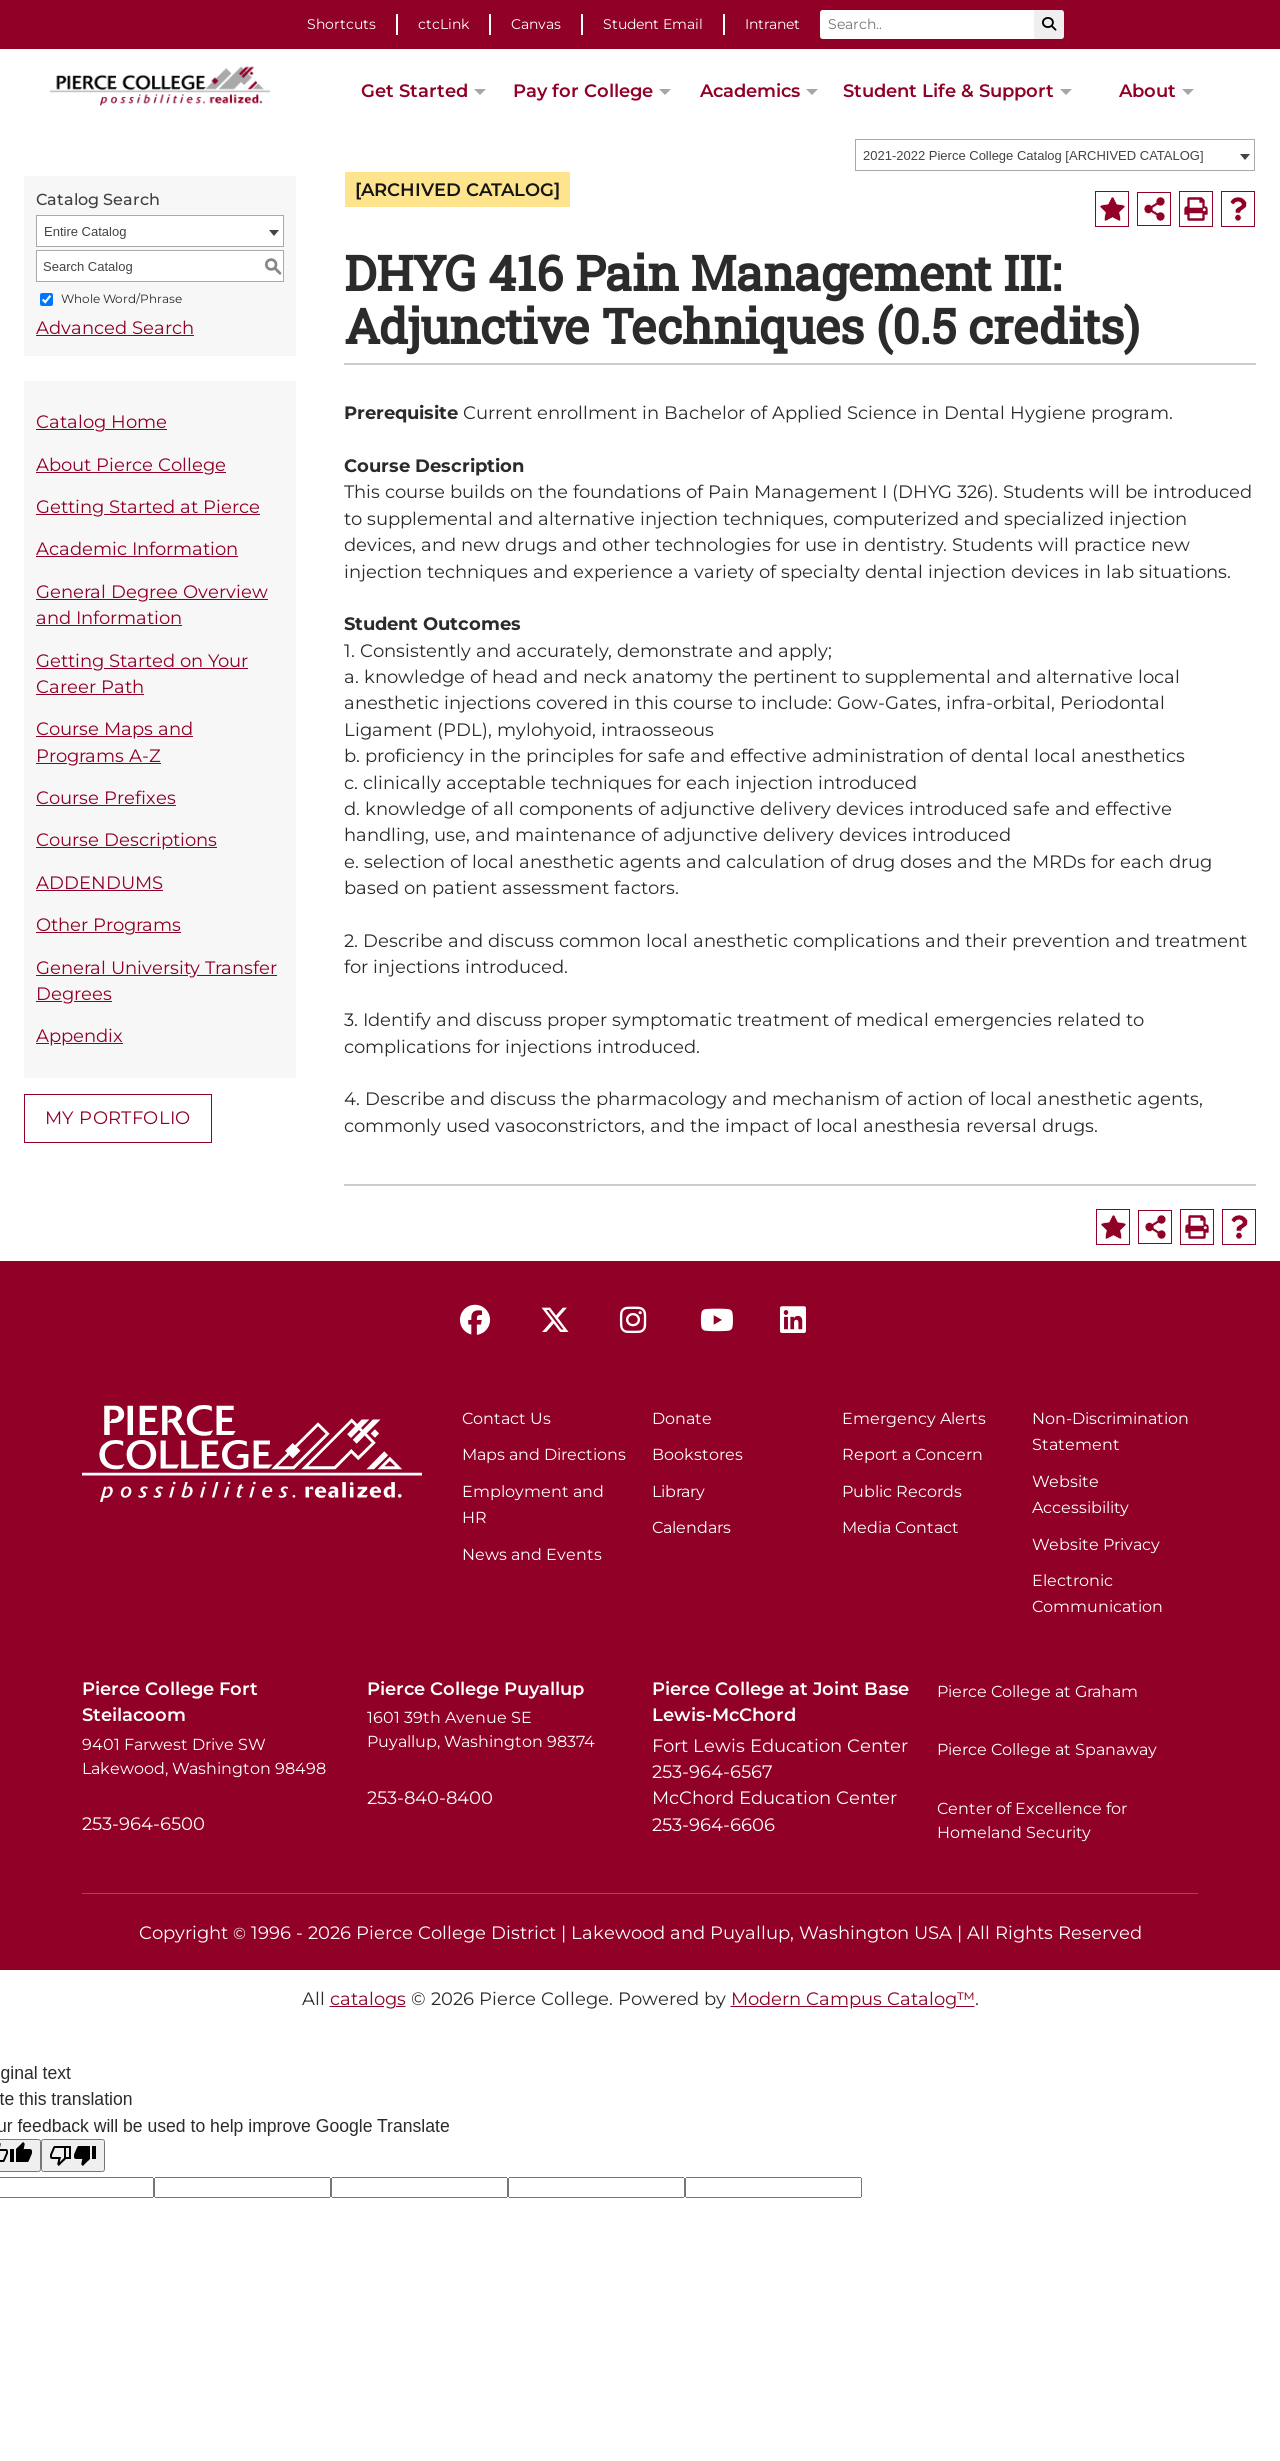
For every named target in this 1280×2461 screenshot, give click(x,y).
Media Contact (900, 1527)
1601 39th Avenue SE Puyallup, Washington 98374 (481, 1729)
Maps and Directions (544, 1454)
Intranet (772, 24)
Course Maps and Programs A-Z (114, 741)
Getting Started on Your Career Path (142, 673)
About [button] (1147, 90)
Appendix (79, 1035)
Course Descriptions (126, 839)
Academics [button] (750, 90)
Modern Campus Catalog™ (853, 1998)
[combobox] (1055, 155)
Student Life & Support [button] (948, 90)
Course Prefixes (106, 797)
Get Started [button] (414, 90)
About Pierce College (131, 464)
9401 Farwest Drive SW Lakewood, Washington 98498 (204, 1756)
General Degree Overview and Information (152, 604)
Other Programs (108, 924)
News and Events (532, 1554)
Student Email (653, 24)
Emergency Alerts (914, 1418)
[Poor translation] (73, 2155)
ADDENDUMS (99, 882)
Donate (682, 1418)
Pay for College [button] (583, 90)
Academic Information (137, 548)
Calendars (691, 1527)
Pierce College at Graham (1037, 1691)
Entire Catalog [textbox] (85, 231)
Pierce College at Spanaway (1047, 1749)
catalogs (368, 1998)
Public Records (902, 1491)
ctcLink (443, 24)
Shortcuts (341, 24)
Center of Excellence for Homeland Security (1032, 1820)
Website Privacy (1096, 1544)
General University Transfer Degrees (156, 980)
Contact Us (506, 1418)
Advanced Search (115, 327)
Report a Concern (912, 1454)
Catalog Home (101, 421)
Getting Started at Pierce (148, 506)
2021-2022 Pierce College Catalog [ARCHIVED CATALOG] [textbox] (1033, 155)
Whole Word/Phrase (121, 299)
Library (678, 1491)
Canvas (536, 24)
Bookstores (697, 1454)
